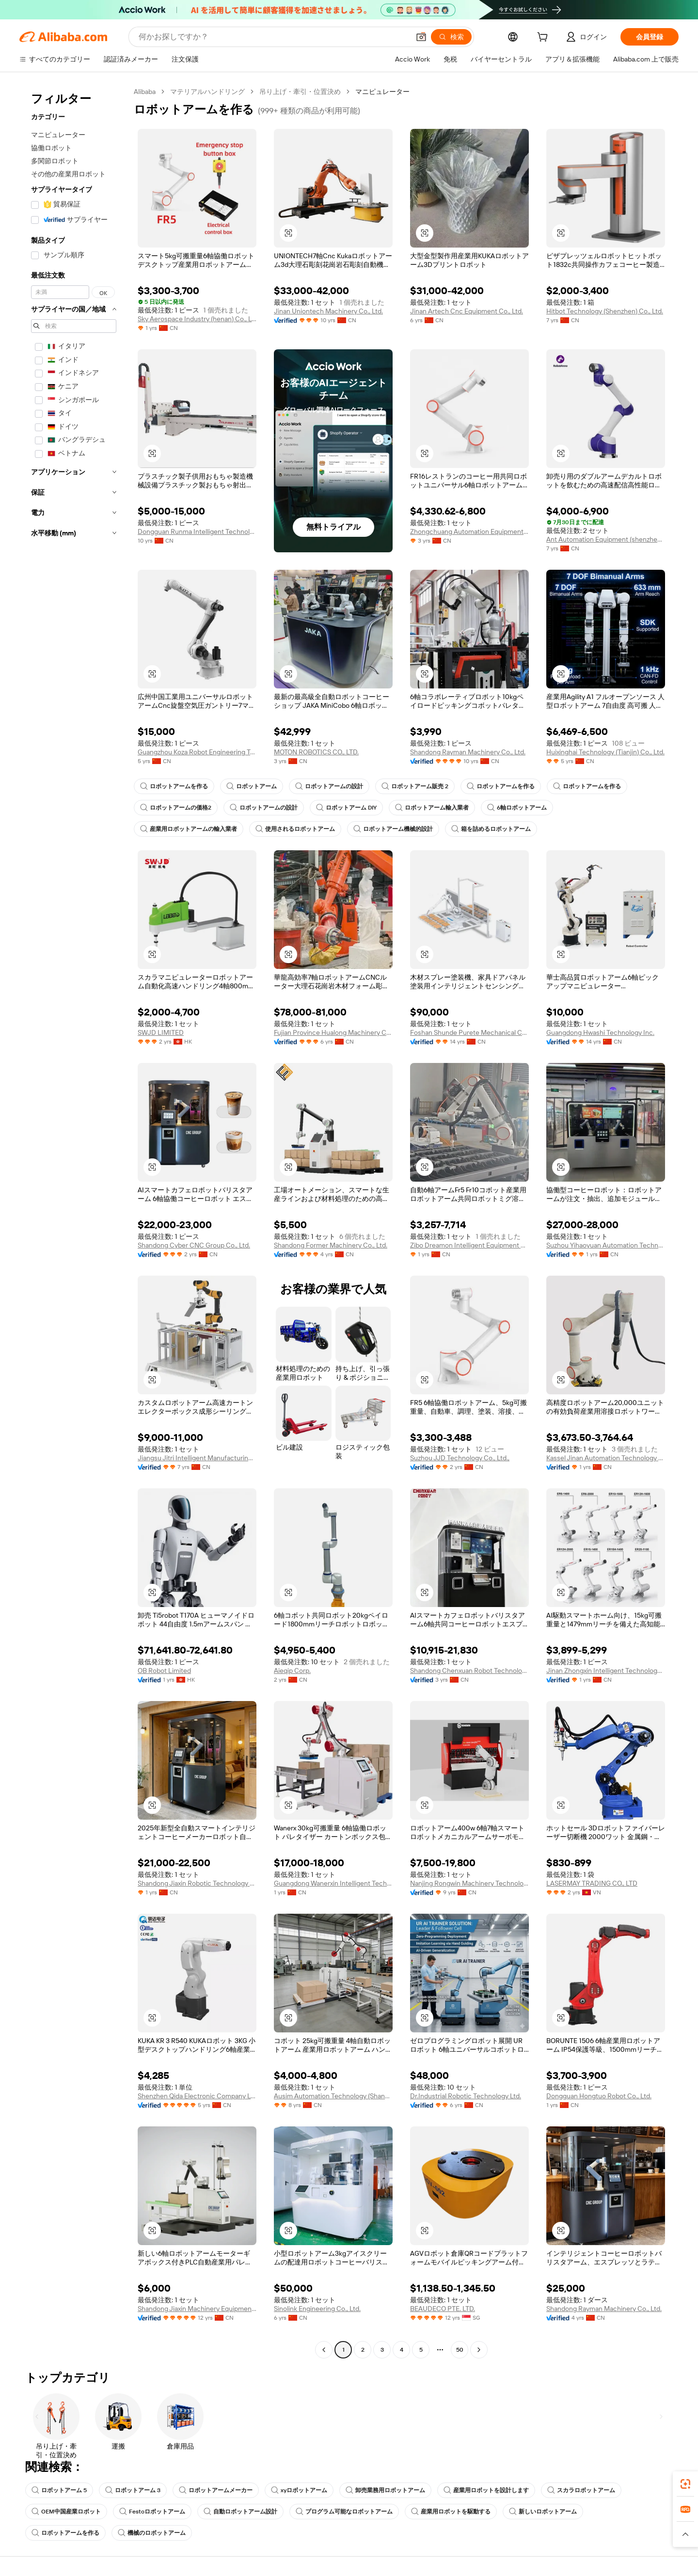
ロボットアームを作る (174, 786)
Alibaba (145, 91)
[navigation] (73, 1221)
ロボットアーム (251, 786)
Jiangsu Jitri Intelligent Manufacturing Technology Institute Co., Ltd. (197, 1458)
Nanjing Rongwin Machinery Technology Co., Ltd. (469, 1883)
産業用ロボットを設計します (486, 2490)
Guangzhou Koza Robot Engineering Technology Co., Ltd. (197, 752)
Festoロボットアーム (152, 2511)
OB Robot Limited (164, 1670)
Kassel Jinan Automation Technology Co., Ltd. (605, 1458)
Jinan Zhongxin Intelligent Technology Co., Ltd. (605, 1670)
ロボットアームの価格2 (175, 808)
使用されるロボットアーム (295, 829)
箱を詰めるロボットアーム (491, 829)
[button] (421, 37)
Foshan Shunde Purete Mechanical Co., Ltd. (469, 1032)
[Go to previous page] (324, 2349)
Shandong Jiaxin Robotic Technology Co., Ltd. (197, 1883)
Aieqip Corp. (292, 1670)
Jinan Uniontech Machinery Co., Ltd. (328, 311)
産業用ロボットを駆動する (451, 2511)
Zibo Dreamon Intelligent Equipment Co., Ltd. (469, 1245)
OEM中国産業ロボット (66, 2511)
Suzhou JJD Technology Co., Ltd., (459, 1458)
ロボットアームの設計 (329, 786)
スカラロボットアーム (581, 2490)
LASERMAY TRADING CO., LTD (591, 1883)
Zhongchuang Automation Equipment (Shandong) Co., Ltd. (469, 531)
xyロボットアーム (299, 2490)
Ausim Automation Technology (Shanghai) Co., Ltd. (333, 2096)
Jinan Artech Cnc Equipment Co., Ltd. (466, 311)
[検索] (451, 37)
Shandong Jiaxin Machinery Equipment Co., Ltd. (197, 2308)
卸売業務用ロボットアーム (385, 2490)
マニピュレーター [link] (382, 91)
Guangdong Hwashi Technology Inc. (600, 1032)
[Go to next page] (479, 2349)
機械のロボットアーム (152, 2533)
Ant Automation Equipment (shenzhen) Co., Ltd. (605, 539)
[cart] (544, 38)
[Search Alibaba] (273, 36)
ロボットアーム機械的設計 (393, 829)
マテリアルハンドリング (207, 91)
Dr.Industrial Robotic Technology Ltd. (465, 2096)
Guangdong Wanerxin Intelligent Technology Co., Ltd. (333, 1883)
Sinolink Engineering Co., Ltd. (317, 2308)
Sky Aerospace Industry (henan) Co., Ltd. (197, 319)
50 (459, 2349)
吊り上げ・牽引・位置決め (300, 91)
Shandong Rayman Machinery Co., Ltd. (467, 752)
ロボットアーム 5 (59, 2490)
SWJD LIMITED (161, 1032)
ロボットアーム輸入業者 (432, 808)
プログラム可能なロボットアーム (344, 2511)
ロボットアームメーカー (216, 2490)
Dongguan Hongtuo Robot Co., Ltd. (598, 2096)
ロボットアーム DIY (346, 808)
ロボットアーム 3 (132, 2490)
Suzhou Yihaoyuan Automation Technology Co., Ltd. (605, 1245)
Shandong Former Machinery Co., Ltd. (330, 1245)
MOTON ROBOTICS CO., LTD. (316, 752)
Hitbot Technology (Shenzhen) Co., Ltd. (604, 311)
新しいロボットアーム (543, 2511)
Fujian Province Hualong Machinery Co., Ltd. (333, 1032)
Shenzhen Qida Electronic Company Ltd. (197, 2096)
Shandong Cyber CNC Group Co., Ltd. (194, 1245)
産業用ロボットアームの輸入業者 (188, 829)
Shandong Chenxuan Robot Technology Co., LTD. (469, 1670)
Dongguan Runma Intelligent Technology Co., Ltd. (197, 531)
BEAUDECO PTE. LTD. (442, 2308)
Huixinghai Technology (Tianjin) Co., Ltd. (605, 752)
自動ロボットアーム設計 (240, 2511)
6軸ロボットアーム (517, 808)
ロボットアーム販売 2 (414, 786)
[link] (685, 2484)
